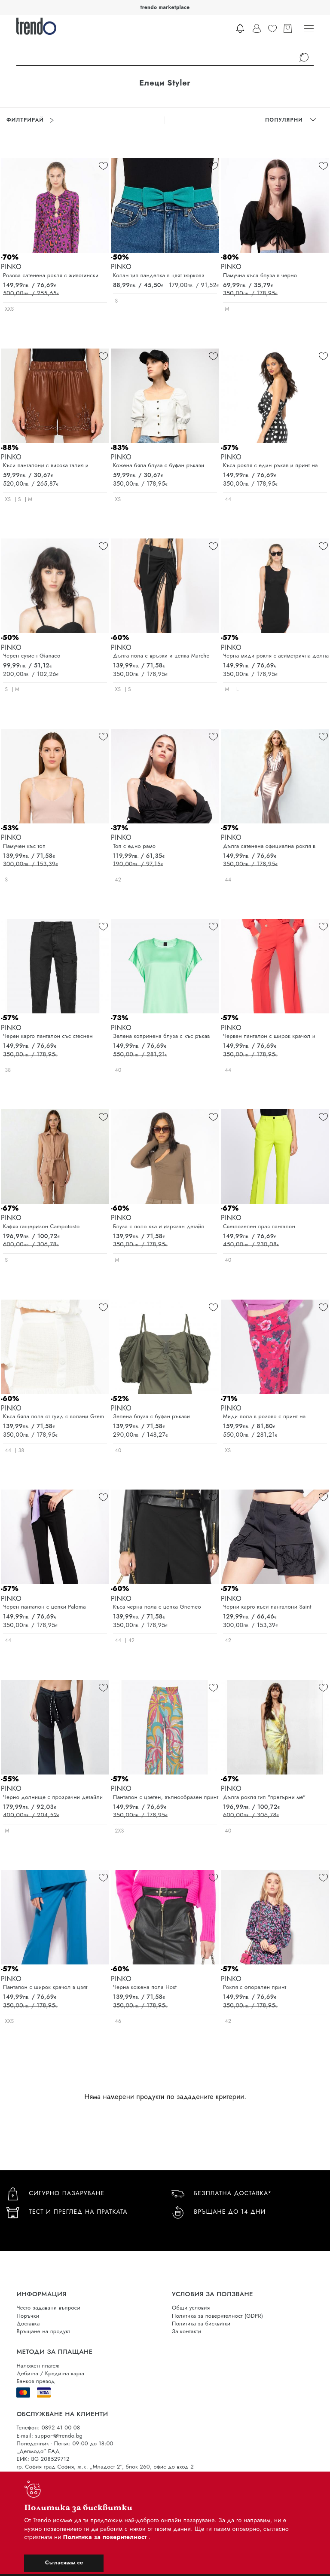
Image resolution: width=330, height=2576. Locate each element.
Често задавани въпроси (48, 2308)
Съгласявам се (64, 2562)
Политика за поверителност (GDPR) (217, 2316)
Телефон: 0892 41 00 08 (48, 2427)
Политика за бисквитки (201, 2323)
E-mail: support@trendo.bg (49, 2436)
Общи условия (191, 2308)
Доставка (28, 2323)
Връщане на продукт (43, 2331)
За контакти (186, 2331)
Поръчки (27, 2316)
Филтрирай (30, 120)
